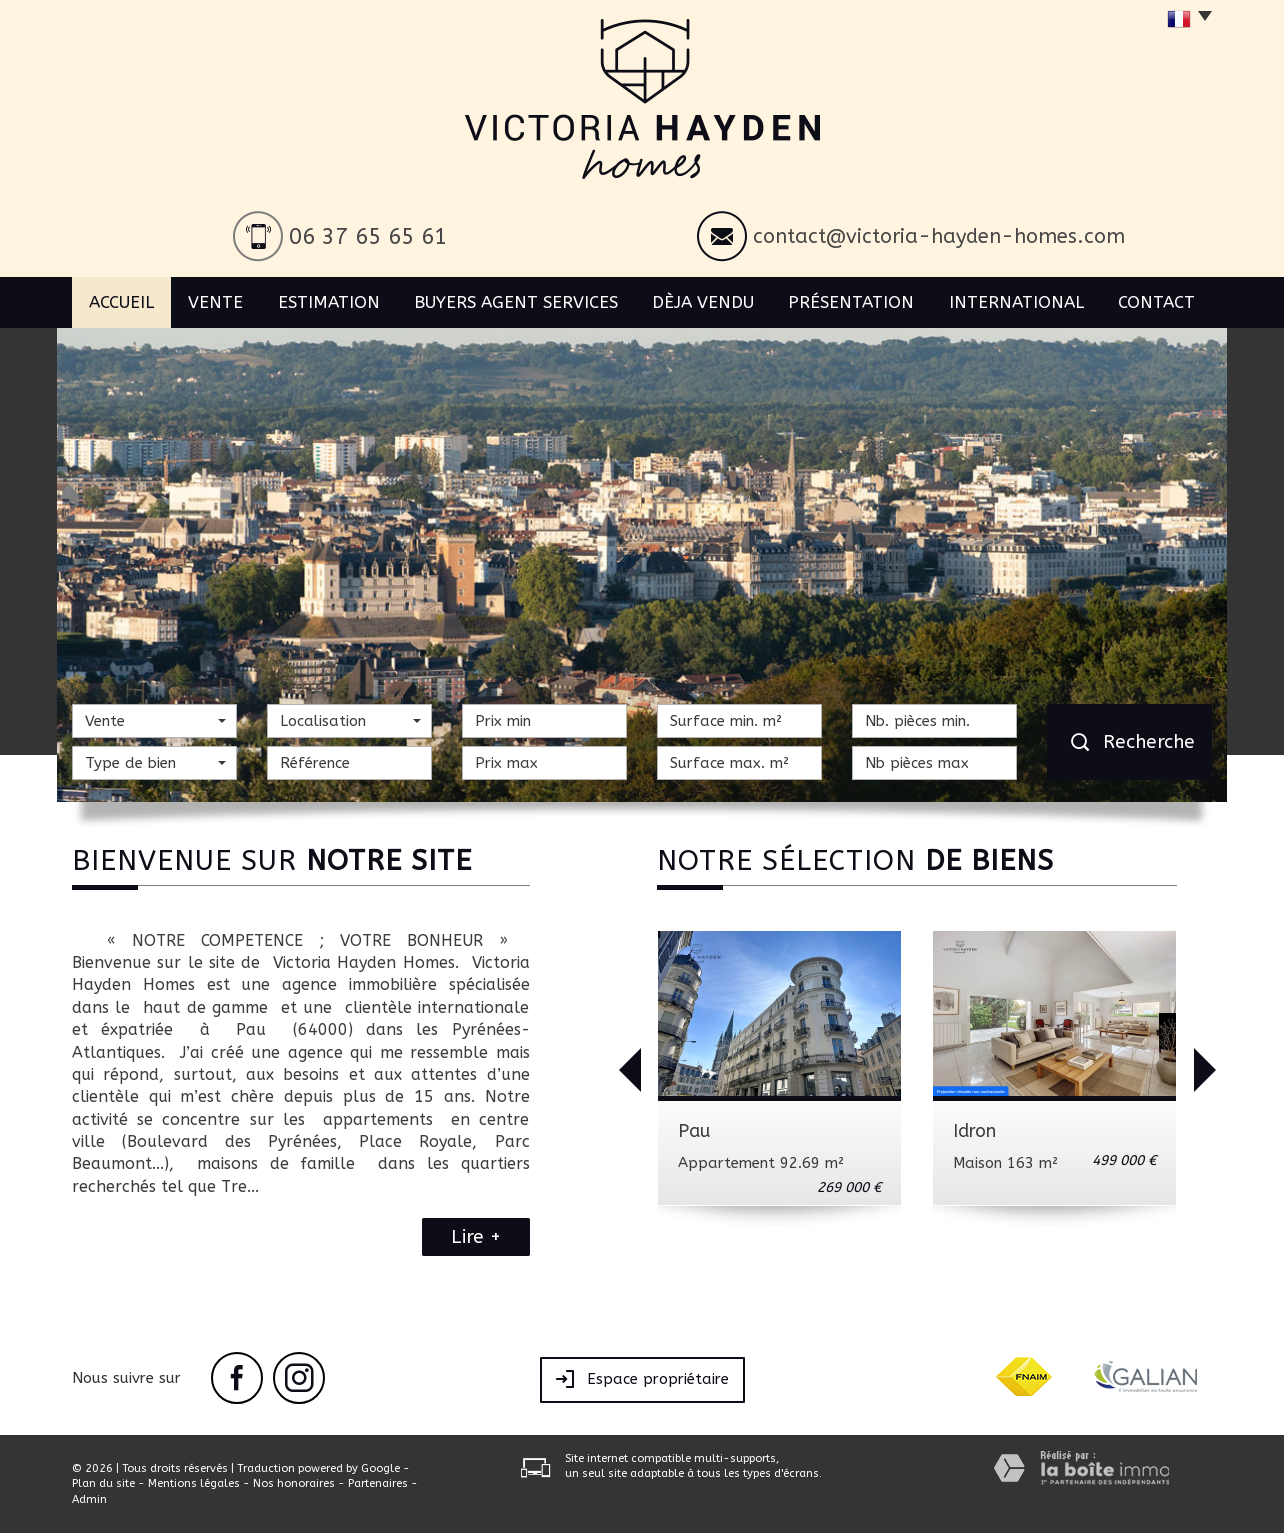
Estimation (329, 302)
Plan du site (103, 1483)
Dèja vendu (703, 302)
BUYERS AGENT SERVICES (516, 302)
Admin (89, 1499)
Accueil (121, 302)
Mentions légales (194, 1483)
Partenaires (378, 1483)
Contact (1156, 302)
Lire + (476, 1237)
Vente (215, 302)
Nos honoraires (294, 1483)
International (1016, 302)
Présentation (851, 302)
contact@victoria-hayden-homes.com (939, 236)
